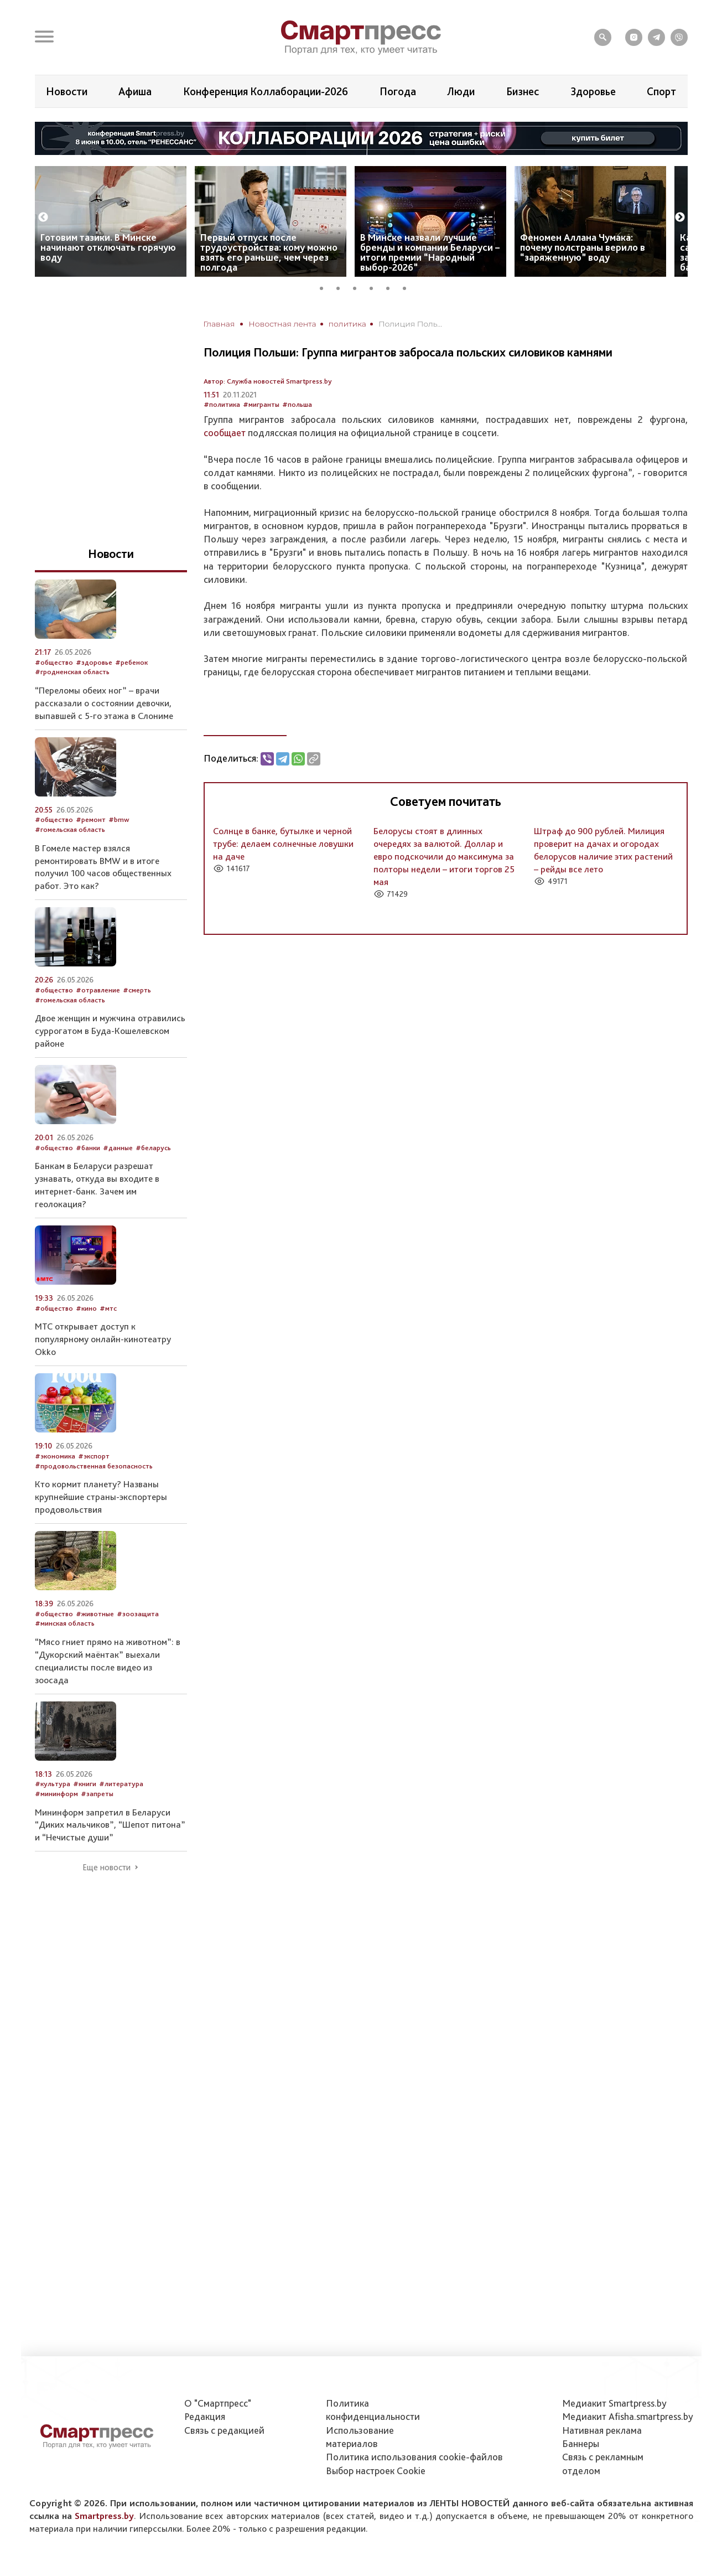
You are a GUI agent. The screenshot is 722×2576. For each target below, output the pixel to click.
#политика (222, 404)
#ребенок (131, 662)
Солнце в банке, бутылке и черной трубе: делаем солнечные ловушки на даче (283, 843)
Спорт (661, 91)
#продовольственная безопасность (94, 1466)
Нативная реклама (602, 2430)
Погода (398, 91)
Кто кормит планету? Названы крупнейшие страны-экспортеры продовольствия (101, 1496)
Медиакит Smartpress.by (614, 2403)
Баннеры (580, 2443)
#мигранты (261, 404)
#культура (52, 1784)
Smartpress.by (104, 2515)
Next (680, 217)
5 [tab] (391, 286)
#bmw (118, 819)
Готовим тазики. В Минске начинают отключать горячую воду (108, 247)
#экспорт (94, 1456)
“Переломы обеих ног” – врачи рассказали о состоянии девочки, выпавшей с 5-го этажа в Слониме (104, 703)
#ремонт (91, 819)
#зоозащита (138, 1614)
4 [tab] (375, 286)
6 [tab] (408, 286)
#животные (95, 1614)
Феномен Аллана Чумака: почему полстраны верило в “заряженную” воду (582, 247)
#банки (88, 1148)
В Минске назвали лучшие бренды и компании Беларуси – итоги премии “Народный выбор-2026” (430, 252)
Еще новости (106, 1867)
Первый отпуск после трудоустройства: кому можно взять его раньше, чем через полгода (268, 252)
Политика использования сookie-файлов (414, 2457)
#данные (118, 1148)
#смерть (137, 990)
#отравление (98, 990)
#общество (54, 662)
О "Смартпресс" (217, 2403)
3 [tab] (358, 286)
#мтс (108, 1308)
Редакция (204, 2416)
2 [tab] (341, 286)
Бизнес (522, 91)
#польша (297, 404)
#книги (84, 1784)
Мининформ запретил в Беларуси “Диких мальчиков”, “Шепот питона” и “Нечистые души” (110, 1825)
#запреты (97, 1793)
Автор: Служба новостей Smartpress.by (268, 381)
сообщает (225, 432)
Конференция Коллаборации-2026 (265, 91)
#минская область (65, 1623)
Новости (66, 91)
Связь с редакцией (224, 2430)
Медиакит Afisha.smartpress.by (627, 2416)
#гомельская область (70, 829)
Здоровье (593, 91)
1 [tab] (325, 286)
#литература (121, 1784)
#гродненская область (72, 672)
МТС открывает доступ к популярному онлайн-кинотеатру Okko (103, 1339)
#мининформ (56, 1793)
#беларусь (153, 1148)
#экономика (55, 1456)
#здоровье (94, 662)
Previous (43, 217)
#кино (86, 1308)
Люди (461, 91)
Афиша (135, 91)
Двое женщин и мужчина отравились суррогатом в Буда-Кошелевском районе (110, 1030)
